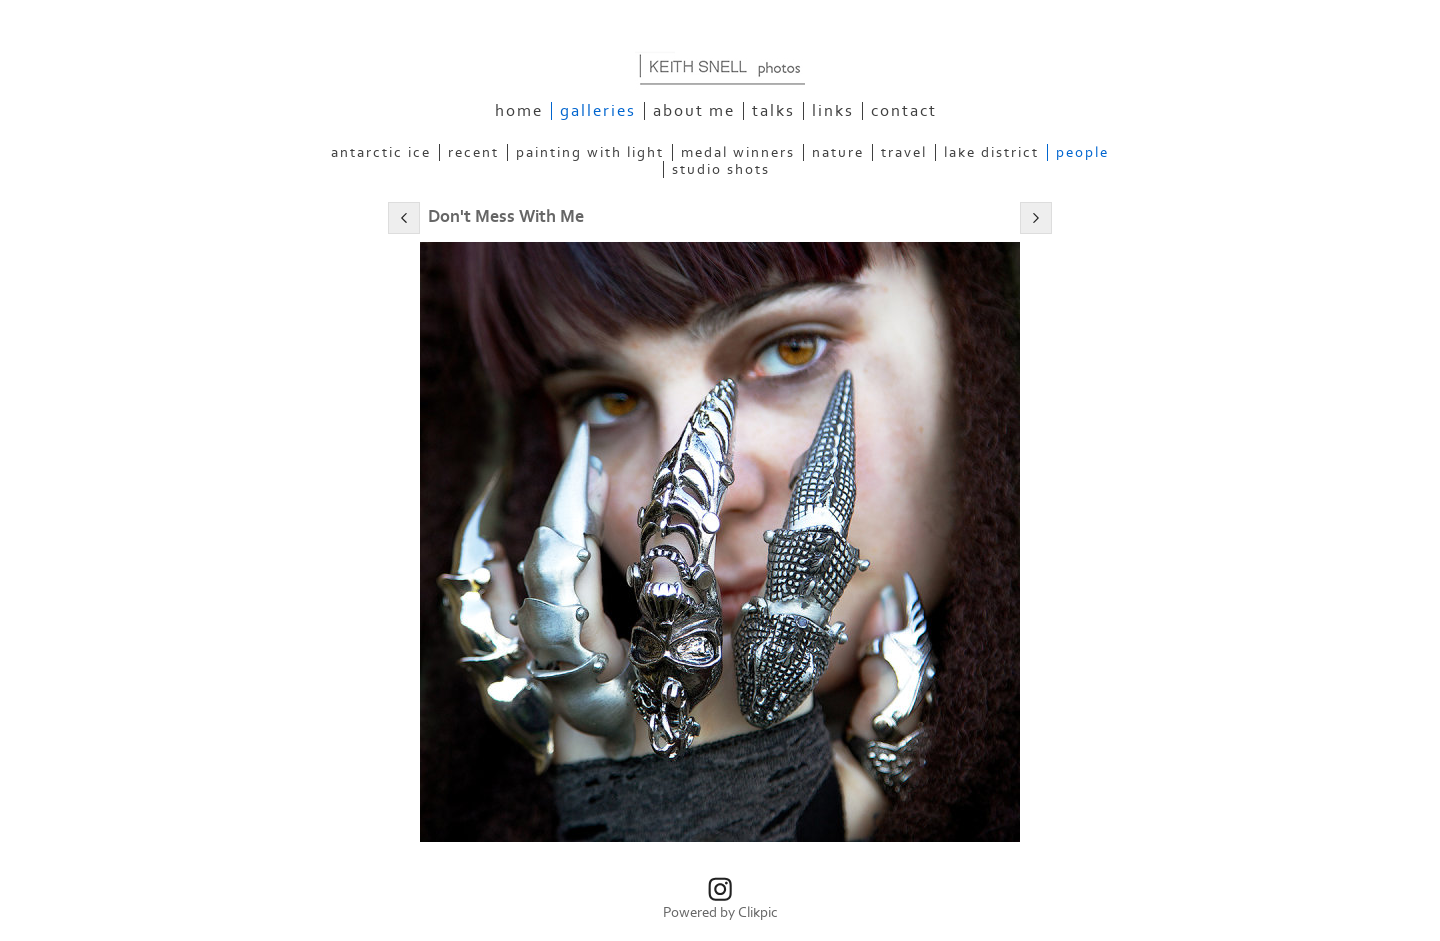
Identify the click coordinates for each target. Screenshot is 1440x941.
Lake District (991, 152)
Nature (838, 152)
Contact (904, 111)
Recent (473, 152)
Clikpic (758, 912)
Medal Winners (738, 152)
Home (519, 111)
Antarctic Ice (381, 152)
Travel (904, 152)
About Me (694, 111)
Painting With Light (590, 152)
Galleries (598, 111)
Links (833, 111)
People (1082, 152)
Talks (773, 111)
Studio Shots (721, 169)
